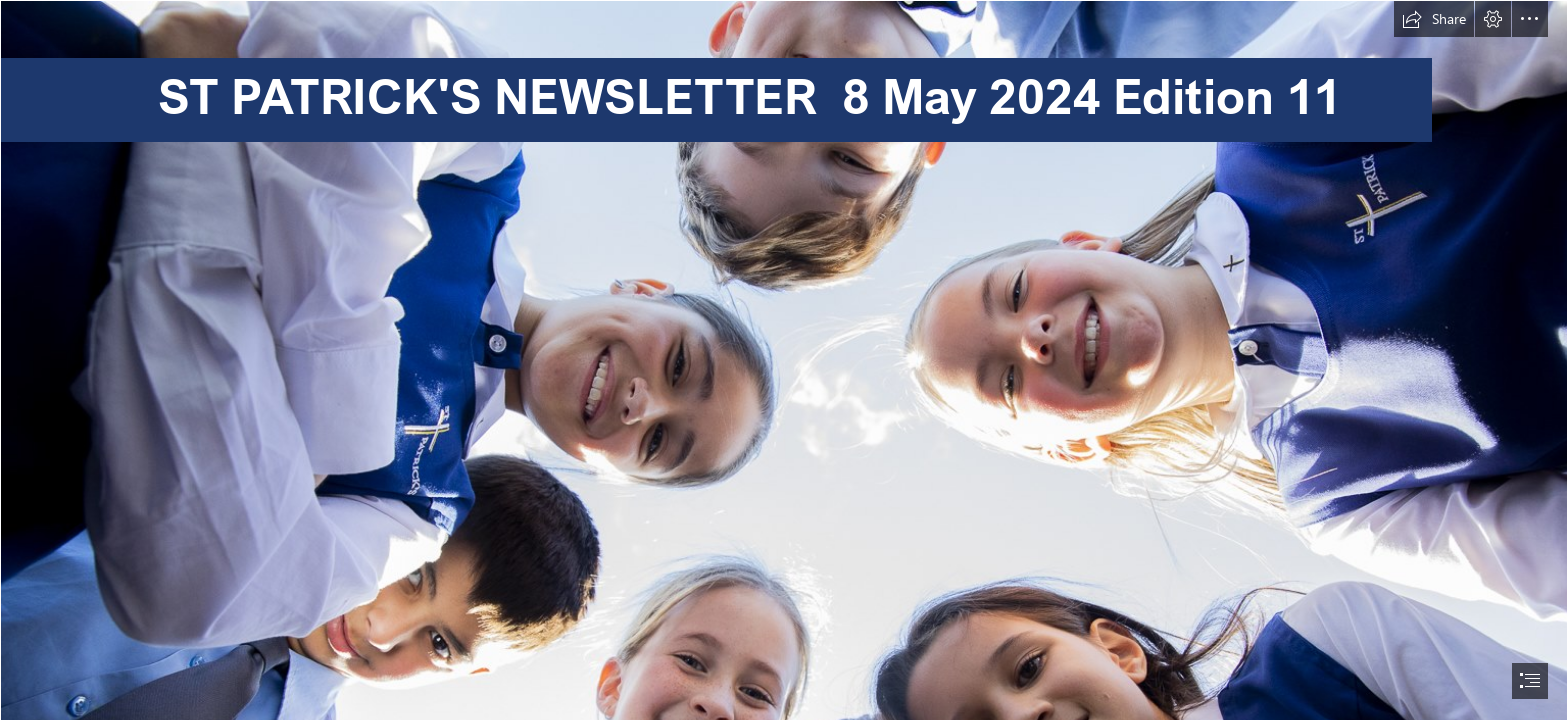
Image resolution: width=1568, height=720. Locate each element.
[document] (784, 360)
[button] (1434, 19)
